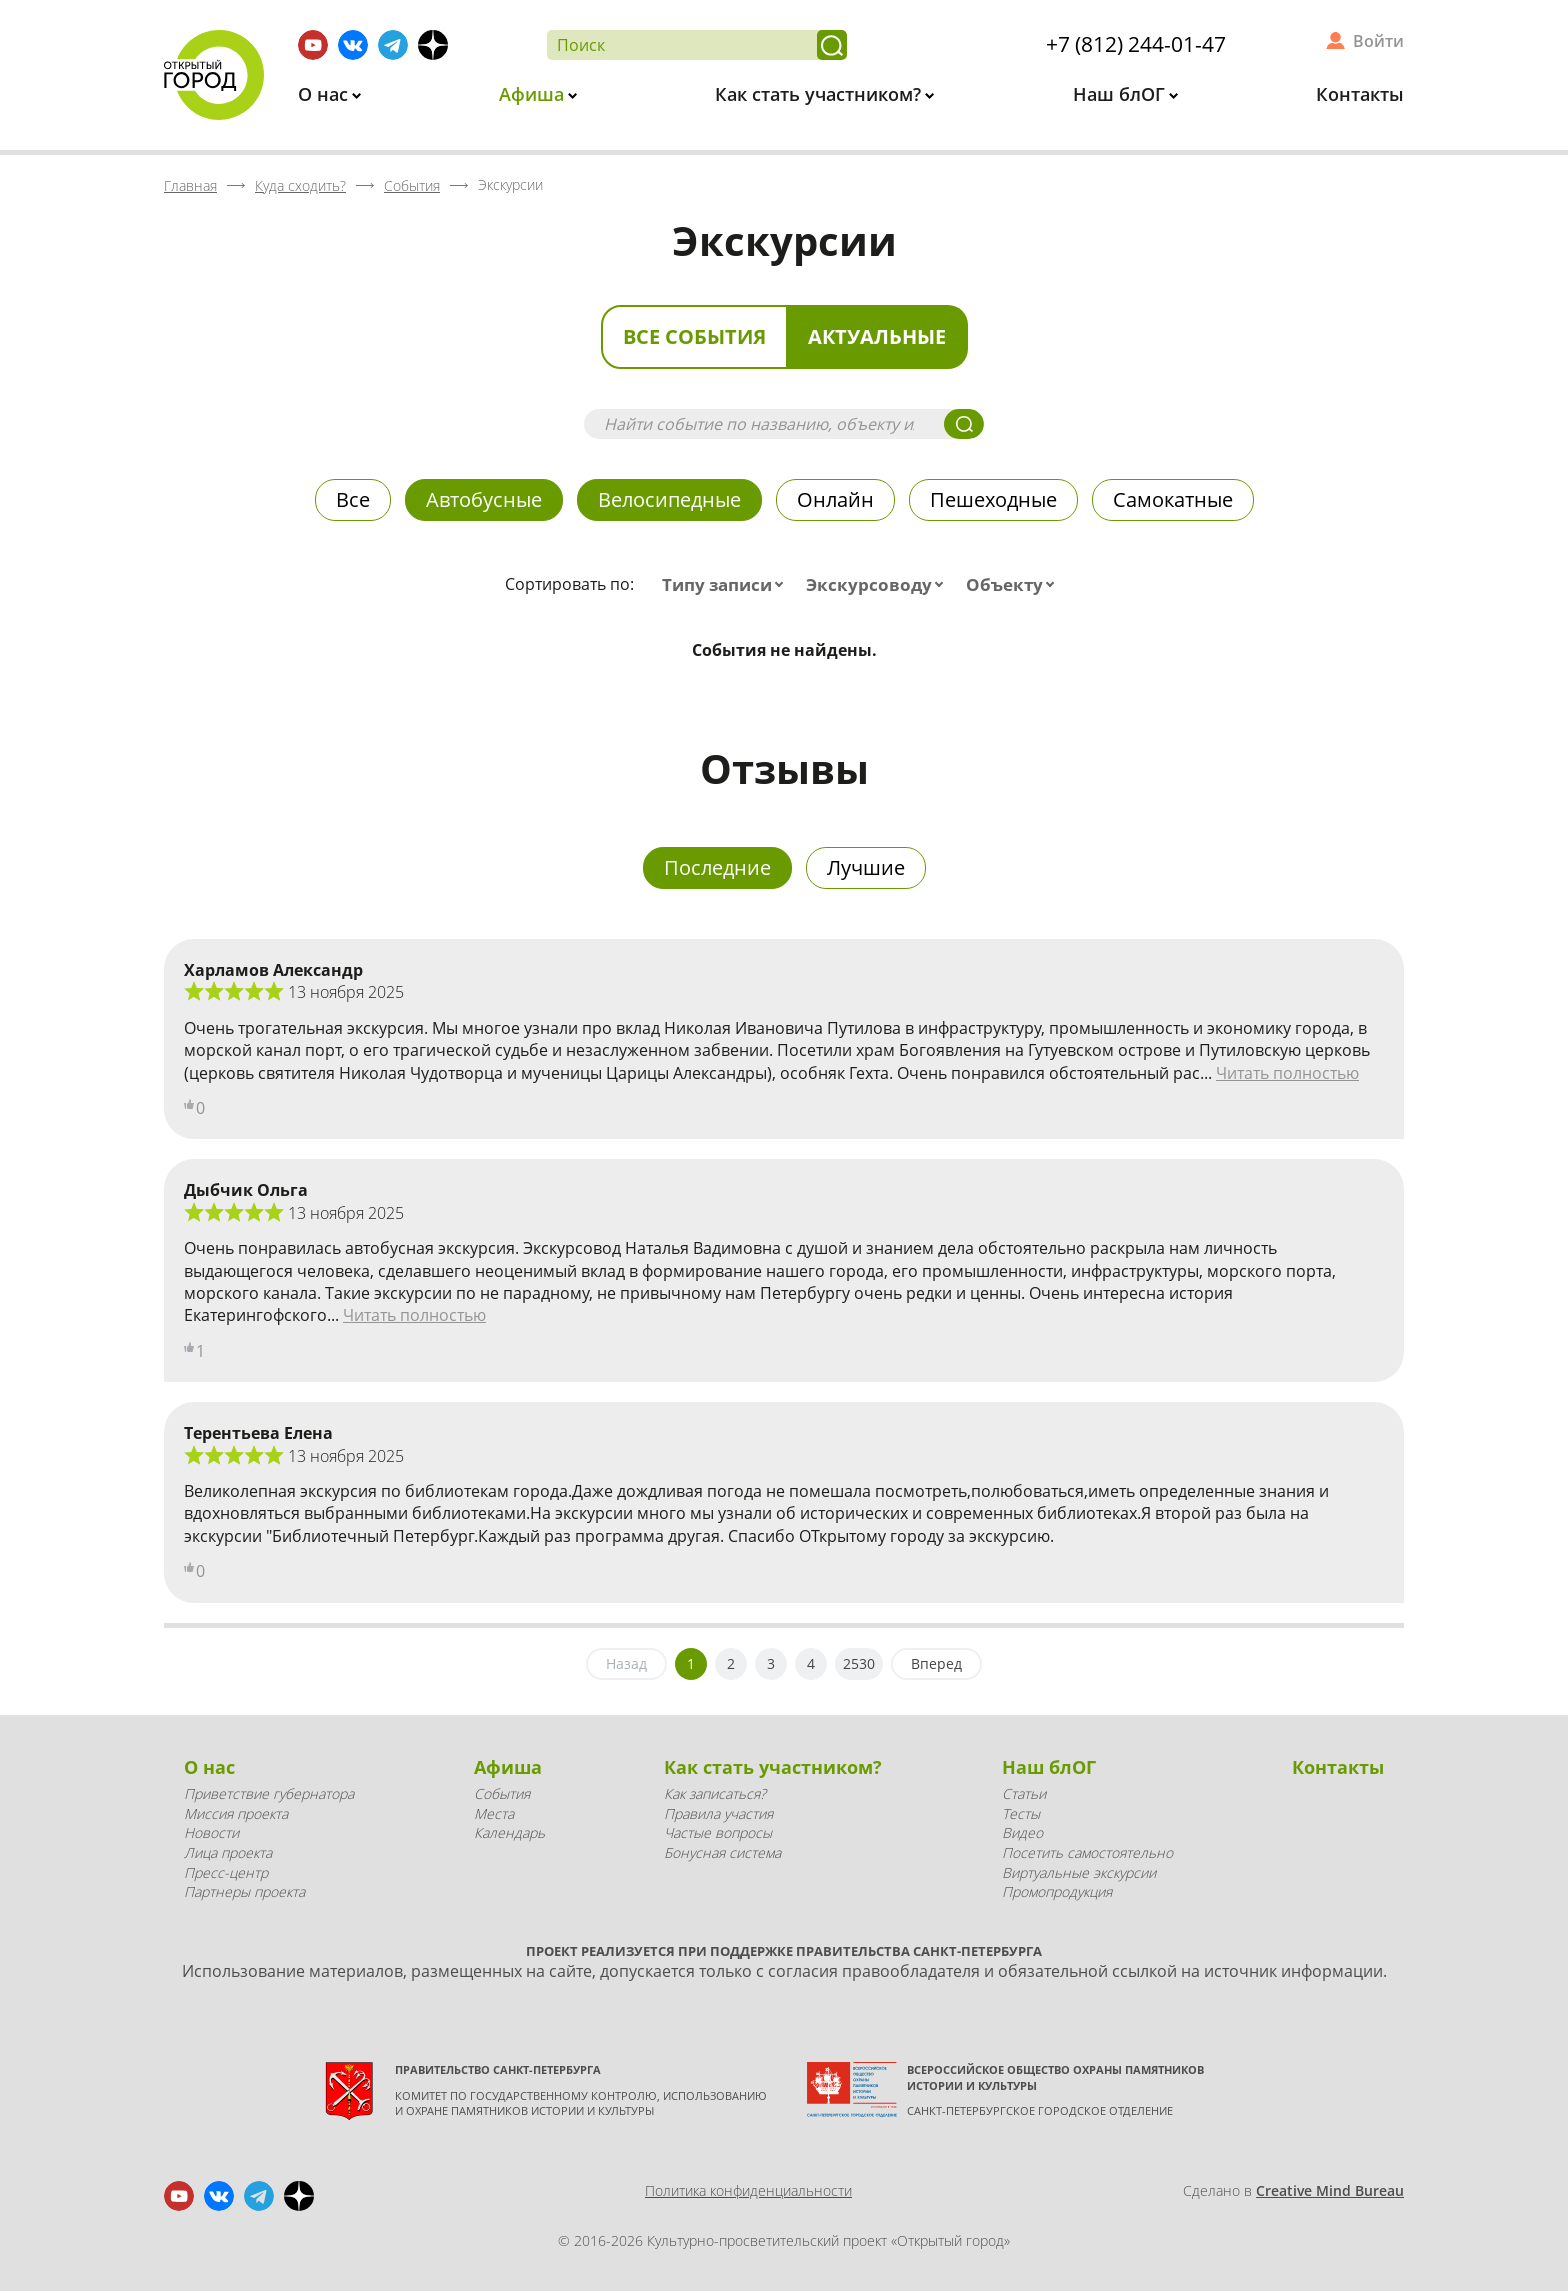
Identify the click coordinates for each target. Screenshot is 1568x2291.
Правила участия (718, 1813)
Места (494, 1813)
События (502, 1793)
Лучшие (866, 867)
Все (353, 499)
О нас (325, 94)
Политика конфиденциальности (748, 2190)
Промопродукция (1057, 1891)
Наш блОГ (1121, 94)
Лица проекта (228, 1852)
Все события (694, 336)
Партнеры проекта (244, 1891)
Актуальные (877, 336)
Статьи (1024, 1793)
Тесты (1021, 1813)
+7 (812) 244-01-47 (1136, 44)
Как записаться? (715, 1793)
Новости (211, 1832)
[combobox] (727, 585)
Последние (717, 867)
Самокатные (1173, 499)
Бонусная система (722, 1852)
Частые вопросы (718, 1832)
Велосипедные (669, 499)
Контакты (1360, 94)
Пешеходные (993, 499)
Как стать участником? (820, 94)
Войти (1378, 41)
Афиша (534, 94)
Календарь (509, 1832)
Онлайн (835, 499)
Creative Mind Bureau (1330, 2190)
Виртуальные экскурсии (1079, 1872)
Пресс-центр (226, 1872)
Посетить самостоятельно (1087, 1852)
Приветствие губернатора (269, 1793)
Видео (1022, 1832)
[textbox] (727, 585)
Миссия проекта (236, 1813)
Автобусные (484, 499)
